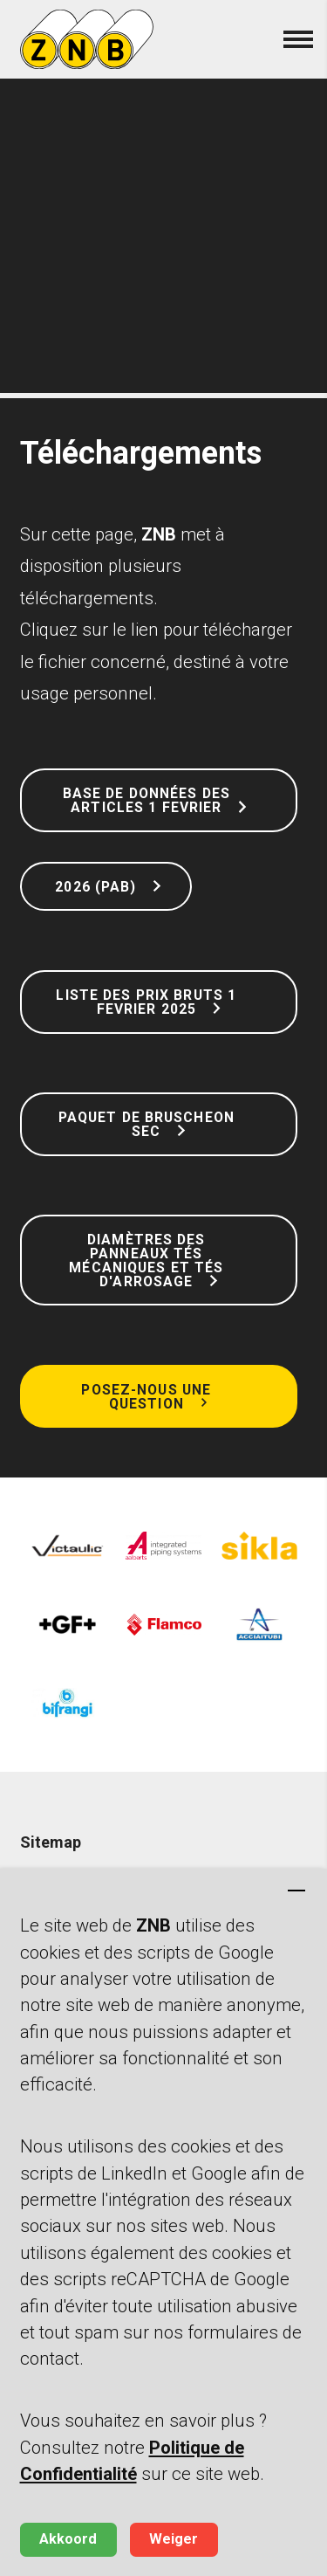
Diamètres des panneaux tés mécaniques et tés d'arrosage (146, 1260)
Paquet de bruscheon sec (146, 1124)
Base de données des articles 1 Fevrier (146, 800)
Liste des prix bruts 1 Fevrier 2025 (146, 1002)
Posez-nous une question (146, 1396)
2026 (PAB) (93, 886)
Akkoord (68, 2539)
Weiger (173, 2539)
